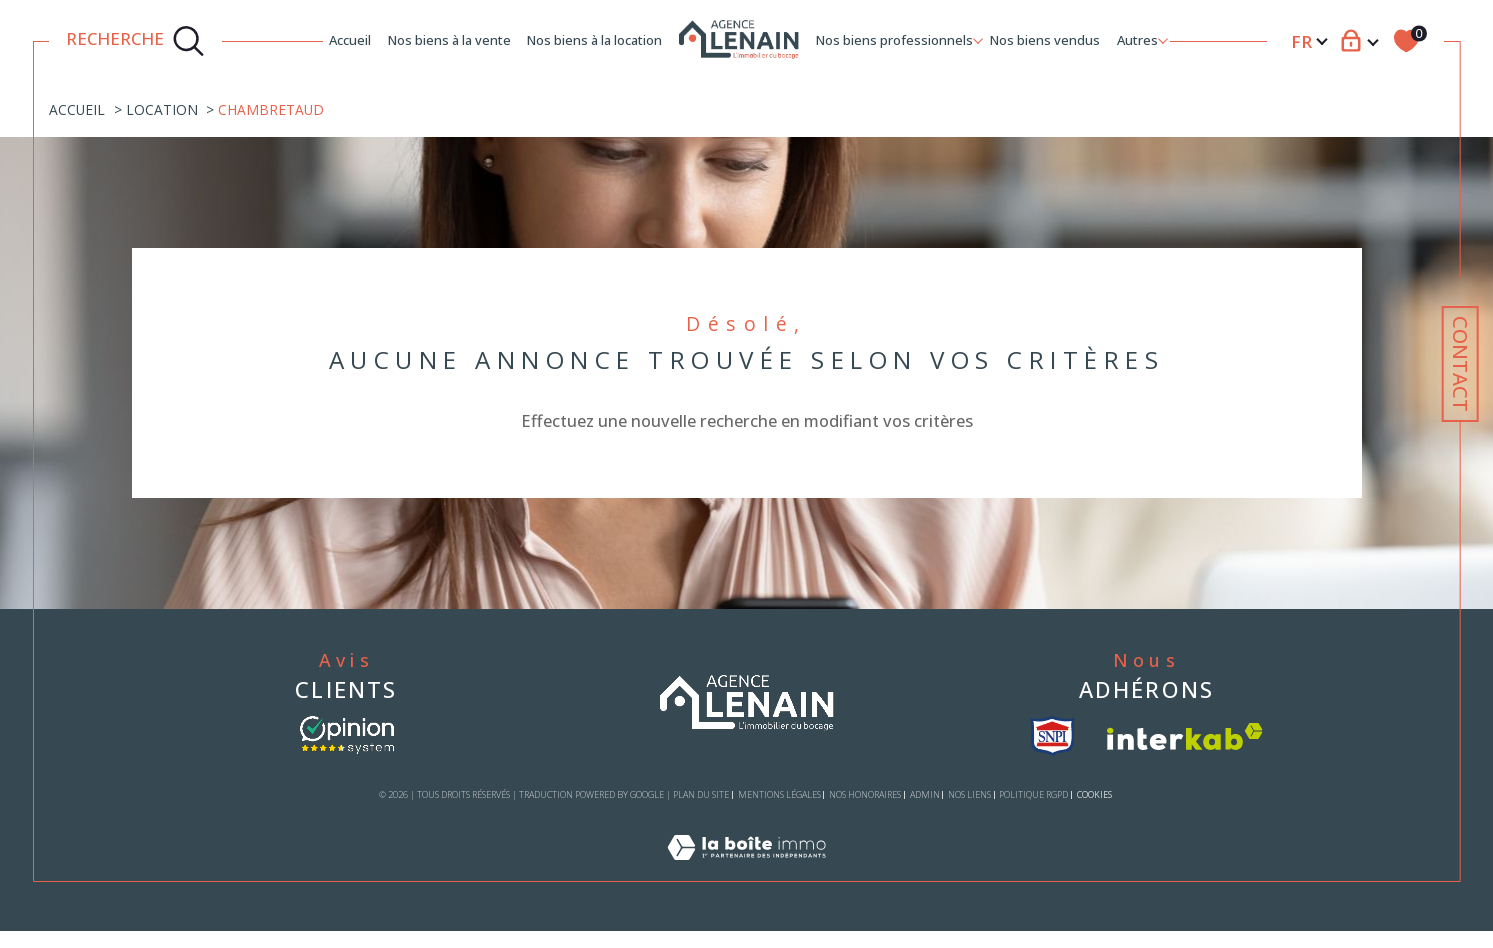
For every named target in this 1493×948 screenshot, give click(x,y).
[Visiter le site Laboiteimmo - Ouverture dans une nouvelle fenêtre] (746, 869)
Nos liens (969, 794)
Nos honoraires (865, 794)
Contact (1460, 364)
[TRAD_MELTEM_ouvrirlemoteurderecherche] (135, 40)
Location (162, 109)
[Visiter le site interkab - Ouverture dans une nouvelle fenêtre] (1185, 736)
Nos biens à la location (594, 40)
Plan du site (701, 794)
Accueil (350, 40)
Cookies (1094, 795)
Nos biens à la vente (449, 40)
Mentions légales (779, 794)
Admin (925, 794)
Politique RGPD (1033, 794)
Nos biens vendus (1045, 40)
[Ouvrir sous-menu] (978, 39)
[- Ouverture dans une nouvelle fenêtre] (347, 735)
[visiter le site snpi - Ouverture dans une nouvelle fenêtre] (1052, 736)
